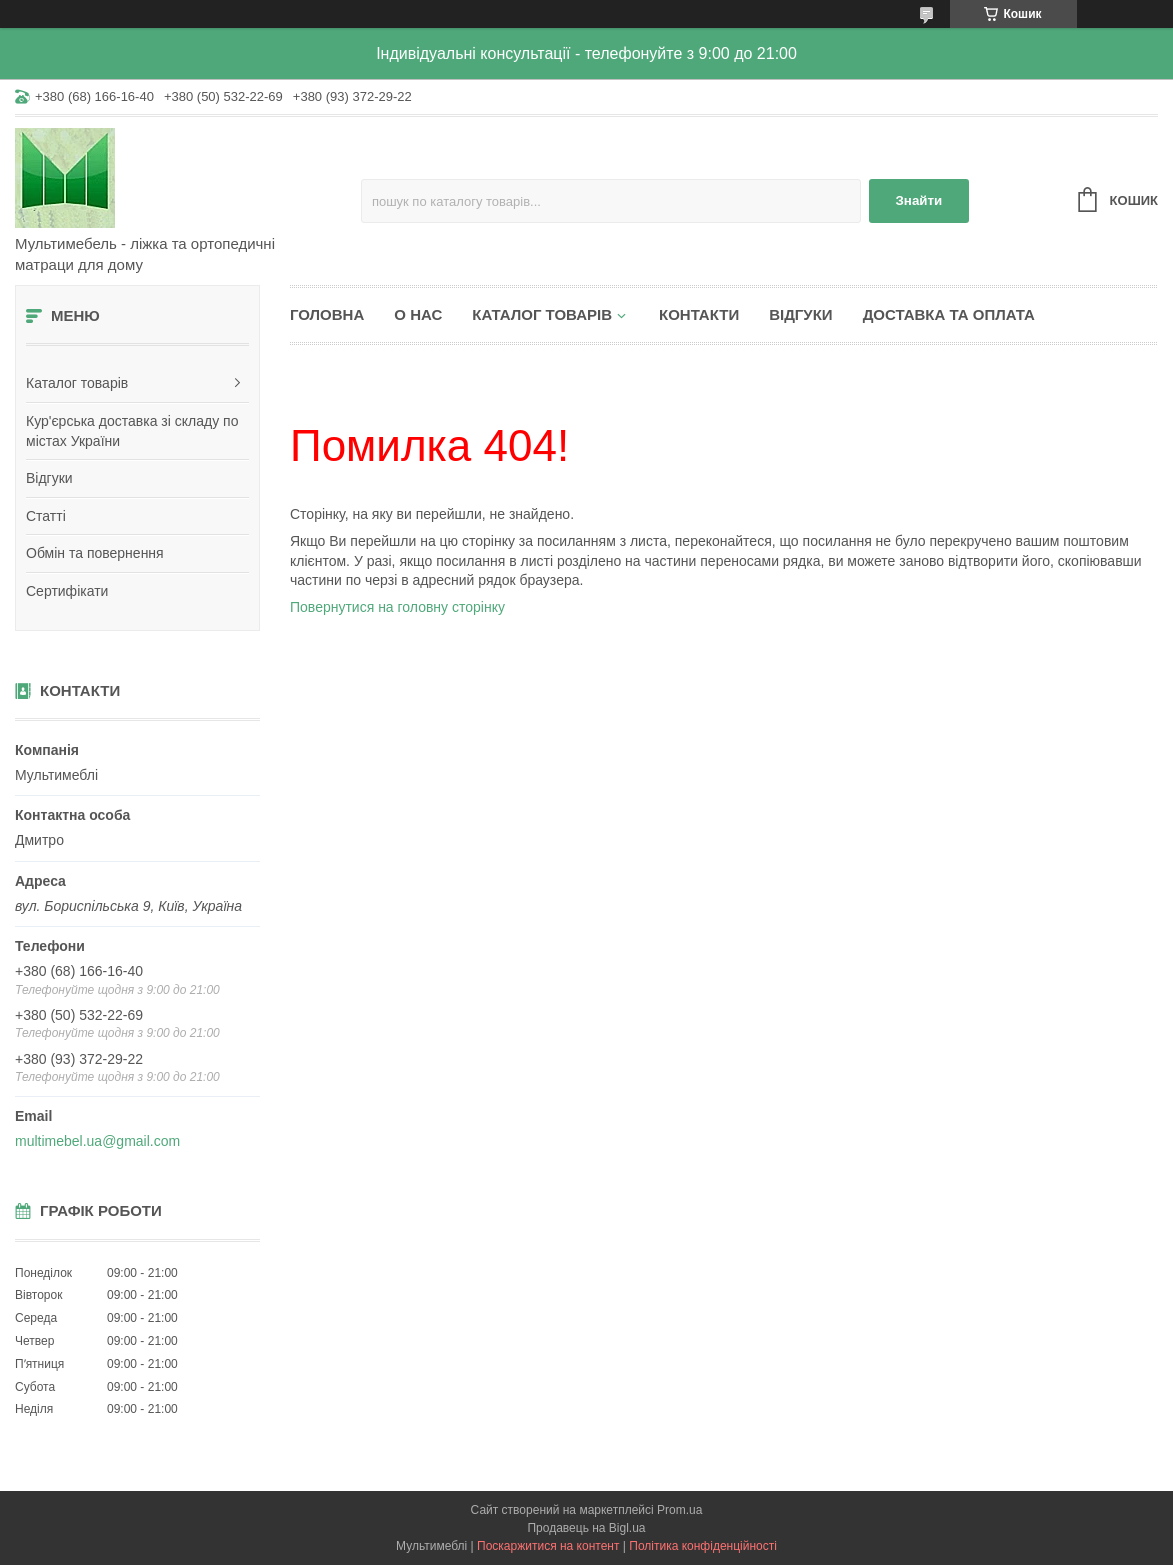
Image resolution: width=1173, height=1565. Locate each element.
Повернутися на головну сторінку (397, 607)
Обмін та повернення (95, 553)
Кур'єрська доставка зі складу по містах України (132, 431)
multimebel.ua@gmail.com (97, 1141)
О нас (418, 314)
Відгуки (49, 478)
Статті (46, 516)
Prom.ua (679, 1510)
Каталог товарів (77, 383)
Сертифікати (67, 591)
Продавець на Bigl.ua (586, 1528)
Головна (327, 314)
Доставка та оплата (949, 314)
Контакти (699, 314)
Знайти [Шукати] (919, 200)
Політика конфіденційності (703, 1546)
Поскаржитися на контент (548, 1546)
